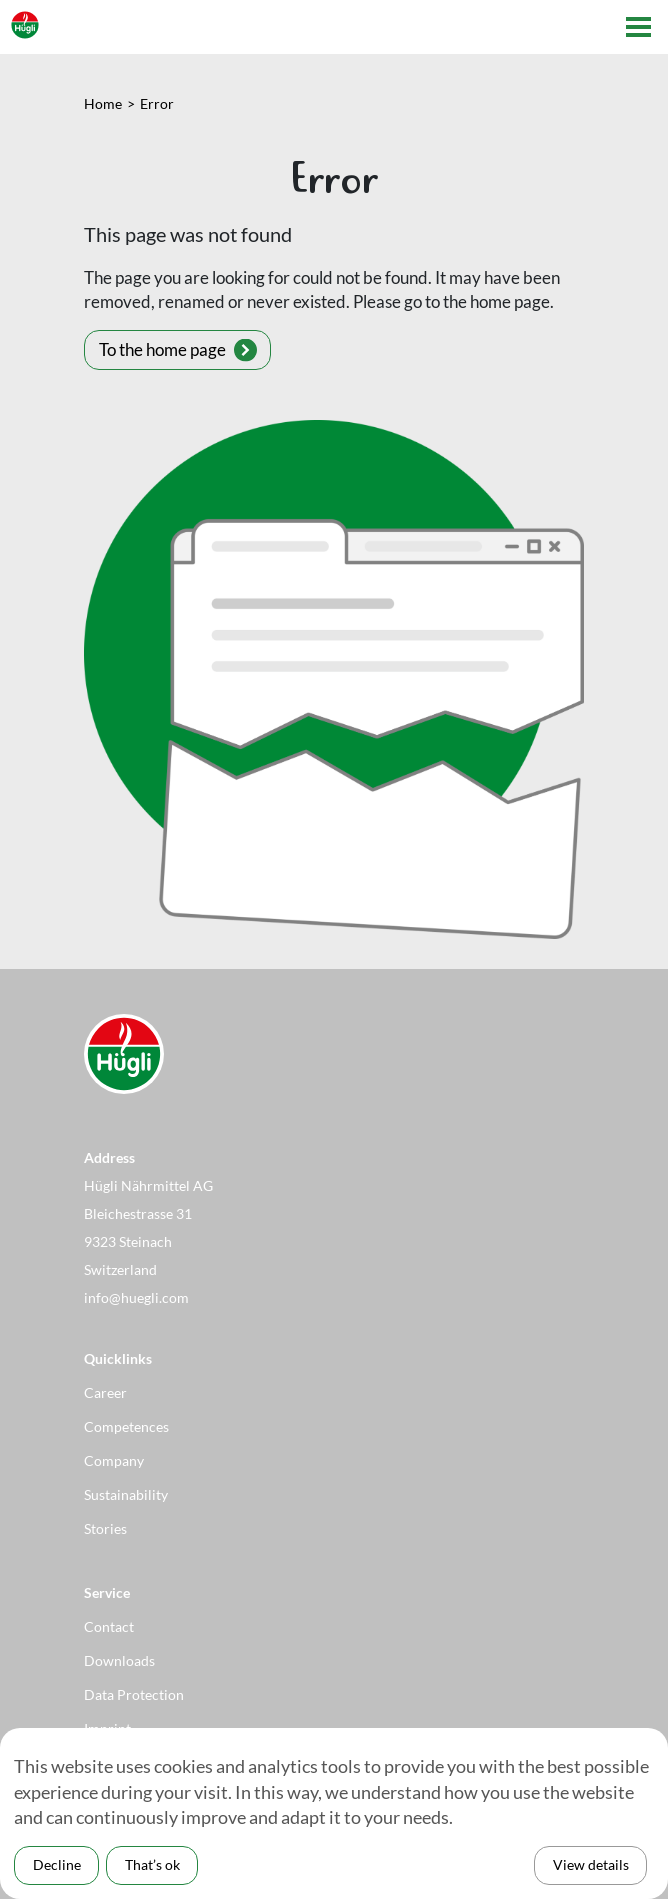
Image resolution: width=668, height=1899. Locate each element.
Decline (57, 1864)
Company (114, 1460)
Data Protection (134, 1694)
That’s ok (152, 1864)
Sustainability (126, 1494)
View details (591, 1864)
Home (103, 103)
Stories (105, 1528)
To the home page (162, 349)
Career (105, 1392)
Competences (126, 1426)
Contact (109, 1626)
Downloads (119, 1660)
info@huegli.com (136, 1297)
